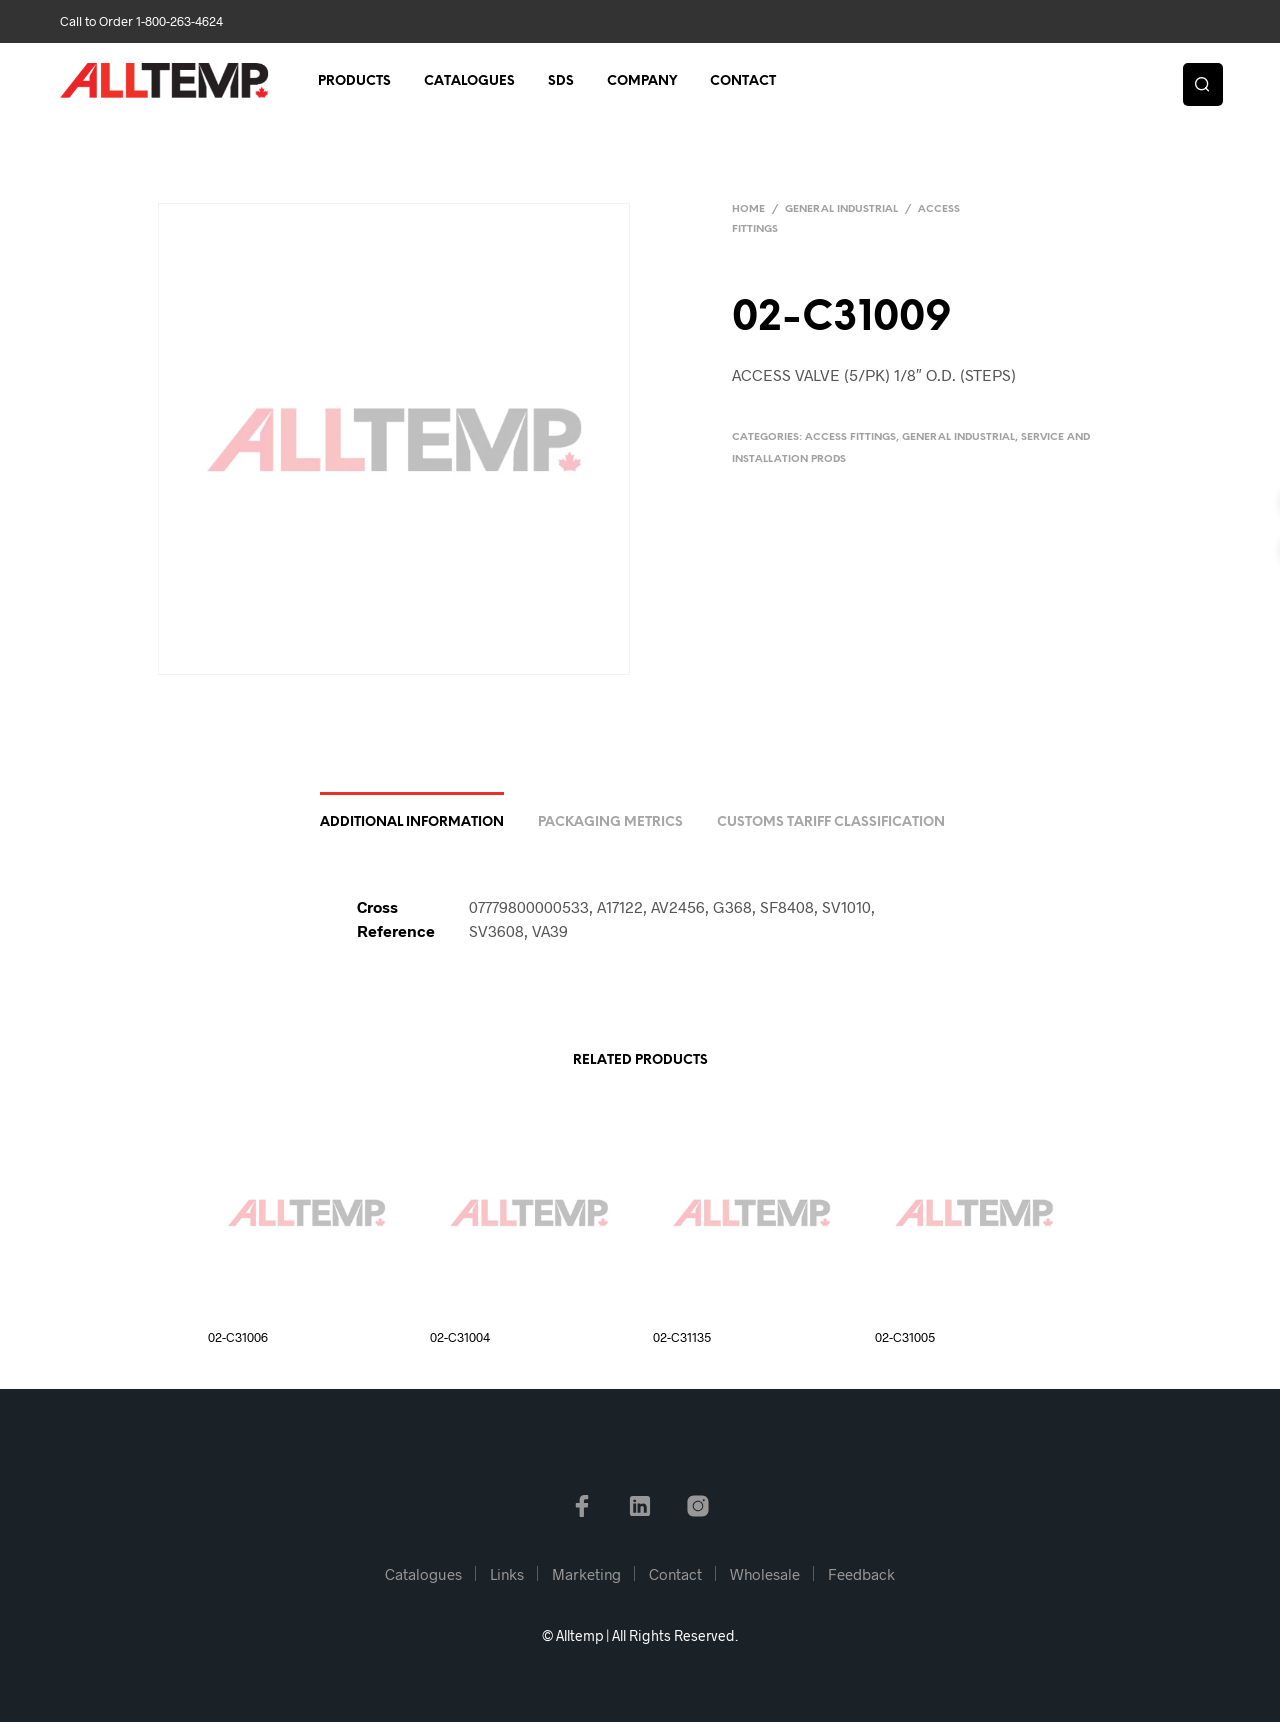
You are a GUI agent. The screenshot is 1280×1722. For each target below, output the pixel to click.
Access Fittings (850, 437)
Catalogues (469, 81)
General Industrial (841, 209)
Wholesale (765, 1574)
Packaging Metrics (610, 822)
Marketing (586, 1574)
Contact (743, 81)
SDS (561, 81)
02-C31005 (905, 1337)
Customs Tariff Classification (831, 822)
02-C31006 (238, 1337)
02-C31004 (460, 1337)
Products (354, 81)
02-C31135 (682, 1337)
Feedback (861, 1574)
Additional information (412, 822)
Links (507, 1574)
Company (642, 81)
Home (748, 209)
